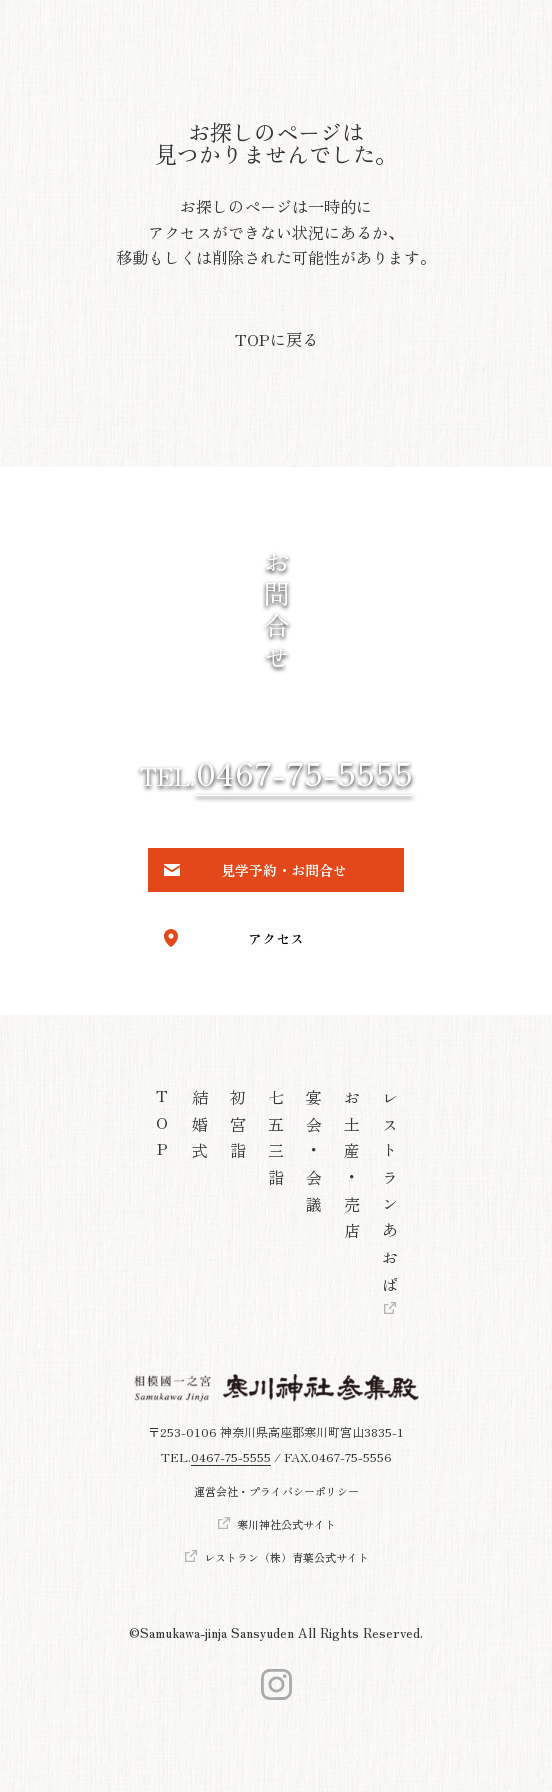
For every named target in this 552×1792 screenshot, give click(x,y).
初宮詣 (238, 1129)
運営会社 (216, 1491)
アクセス (276, 938)
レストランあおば (390, 1195)
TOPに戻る (276, 339)
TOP (162, 1129)
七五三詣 (276, 1142)
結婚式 (200, 1129)
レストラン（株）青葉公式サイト (286, 1556)
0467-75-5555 (304, 772)
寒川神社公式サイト (286, 1523)
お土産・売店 (352, 1169)
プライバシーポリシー (304, 1491)
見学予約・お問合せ (284, 870)
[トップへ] (276, 1387)
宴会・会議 (314, 1155)
